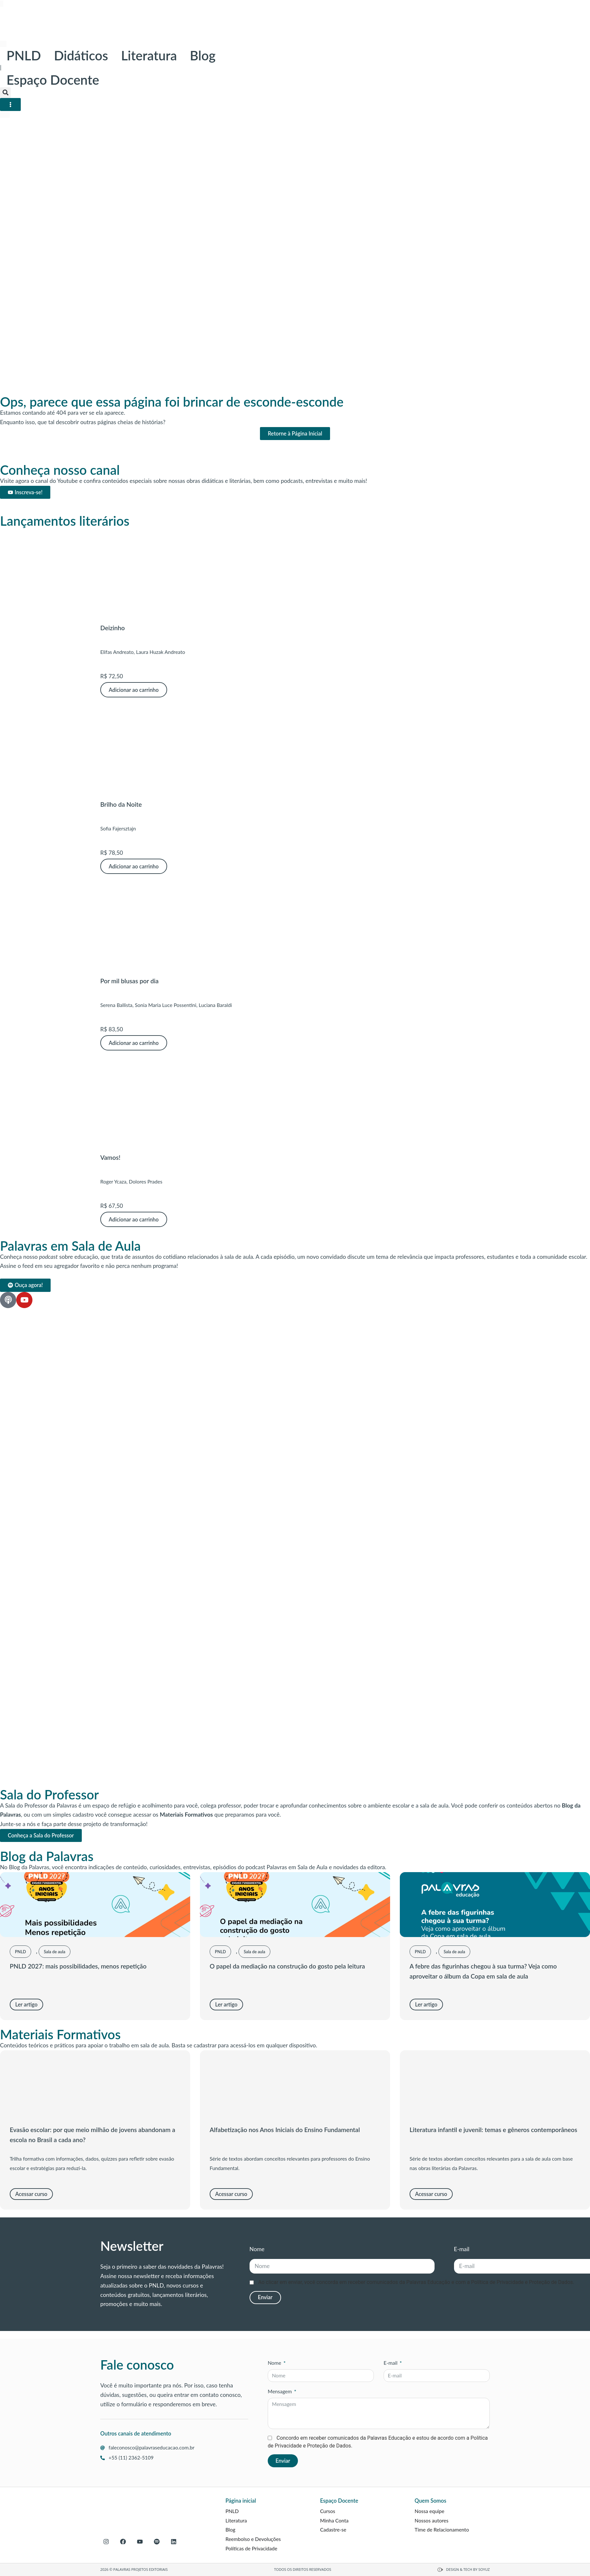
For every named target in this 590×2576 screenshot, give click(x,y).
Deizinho (112, 628)
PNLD (23, 55)
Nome (257, 2249)
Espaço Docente (52, 79)
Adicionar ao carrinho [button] (134, 690)
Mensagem (280, 2391)
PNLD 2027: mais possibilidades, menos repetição (78, 1966)
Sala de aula (54, 1951)
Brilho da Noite (121, 804)
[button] (5, 92)
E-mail (462, 2249)
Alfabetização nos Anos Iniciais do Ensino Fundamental (285, 2129)
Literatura (149, 55)
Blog (202, 55)
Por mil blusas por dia (129, 981)
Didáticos (81, 55)
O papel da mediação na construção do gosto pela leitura (287, 1966)
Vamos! (110, 1157)
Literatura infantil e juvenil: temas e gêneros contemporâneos (493, 2129)
